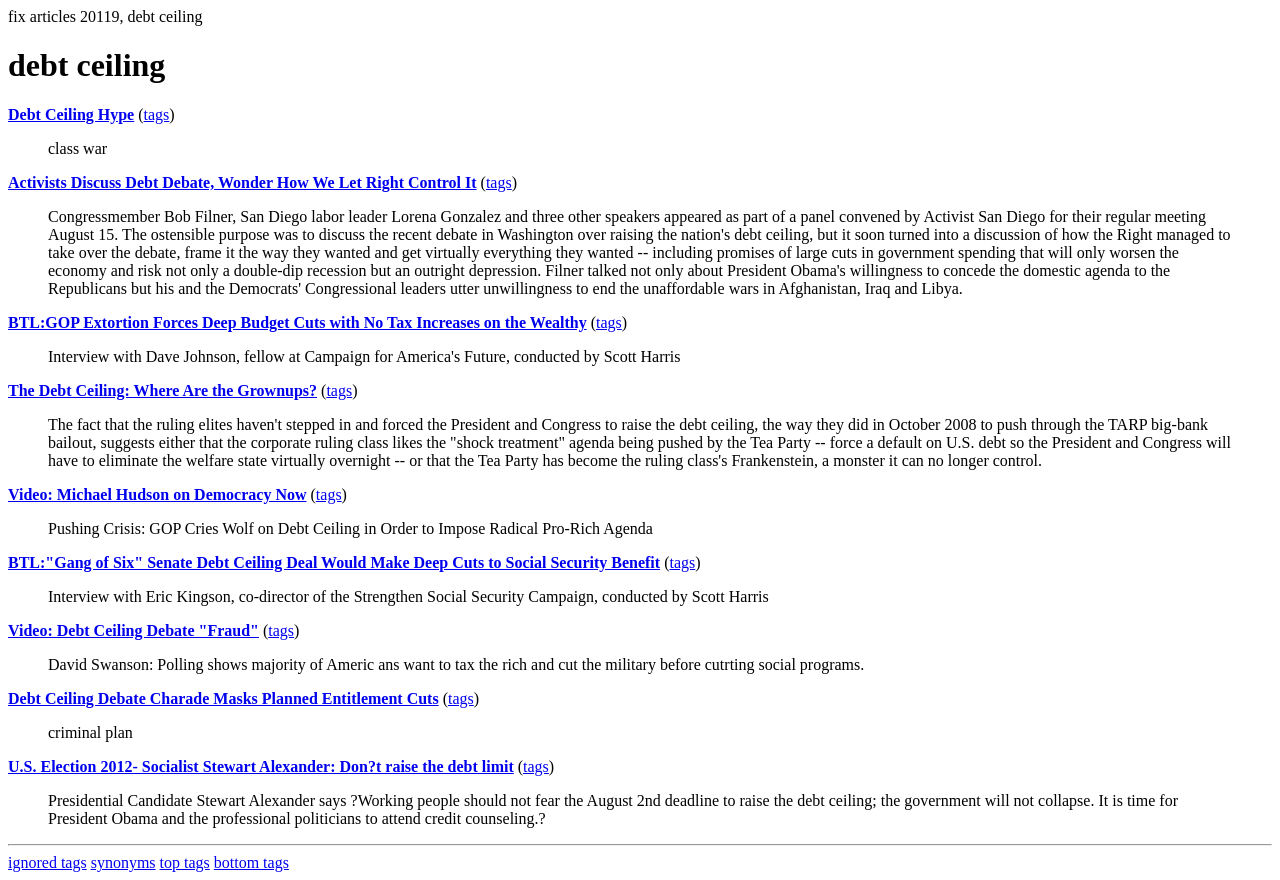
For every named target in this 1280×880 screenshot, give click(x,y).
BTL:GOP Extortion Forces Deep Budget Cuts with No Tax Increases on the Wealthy (297, 322)
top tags (185, 862)
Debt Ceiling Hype (71, 114)
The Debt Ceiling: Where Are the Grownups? (162, 390)
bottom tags (251, 862)
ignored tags (47, 862)
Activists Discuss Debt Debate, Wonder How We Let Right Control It (242, 182)
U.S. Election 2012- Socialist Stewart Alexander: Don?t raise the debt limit (261, 766)
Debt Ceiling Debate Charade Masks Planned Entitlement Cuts (223, 698)
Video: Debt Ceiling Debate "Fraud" (133, 630)
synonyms (123, 862)
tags (157, 114)
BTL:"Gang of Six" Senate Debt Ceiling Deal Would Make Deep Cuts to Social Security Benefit (334, 562)
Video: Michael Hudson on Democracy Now (157, 494)
